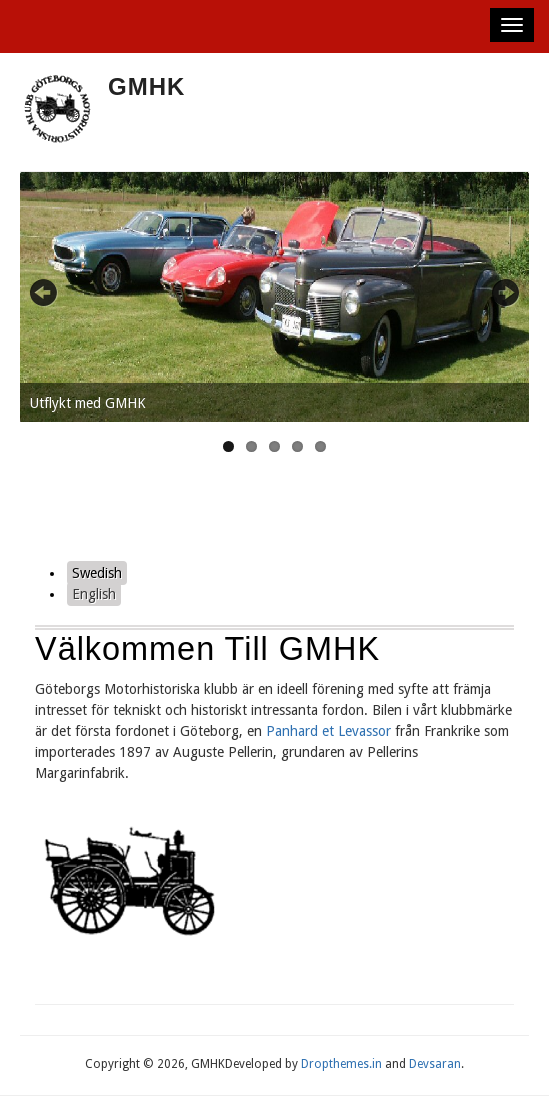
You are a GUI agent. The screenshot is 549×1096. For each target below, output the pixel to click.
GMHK (146, 86)
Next (494, 292)
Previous (55, 292)
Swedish (97, 573)
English (94, 594)
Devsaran (435, 1064)
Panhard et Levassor (328, 731)
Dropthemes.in (341, 1064)
